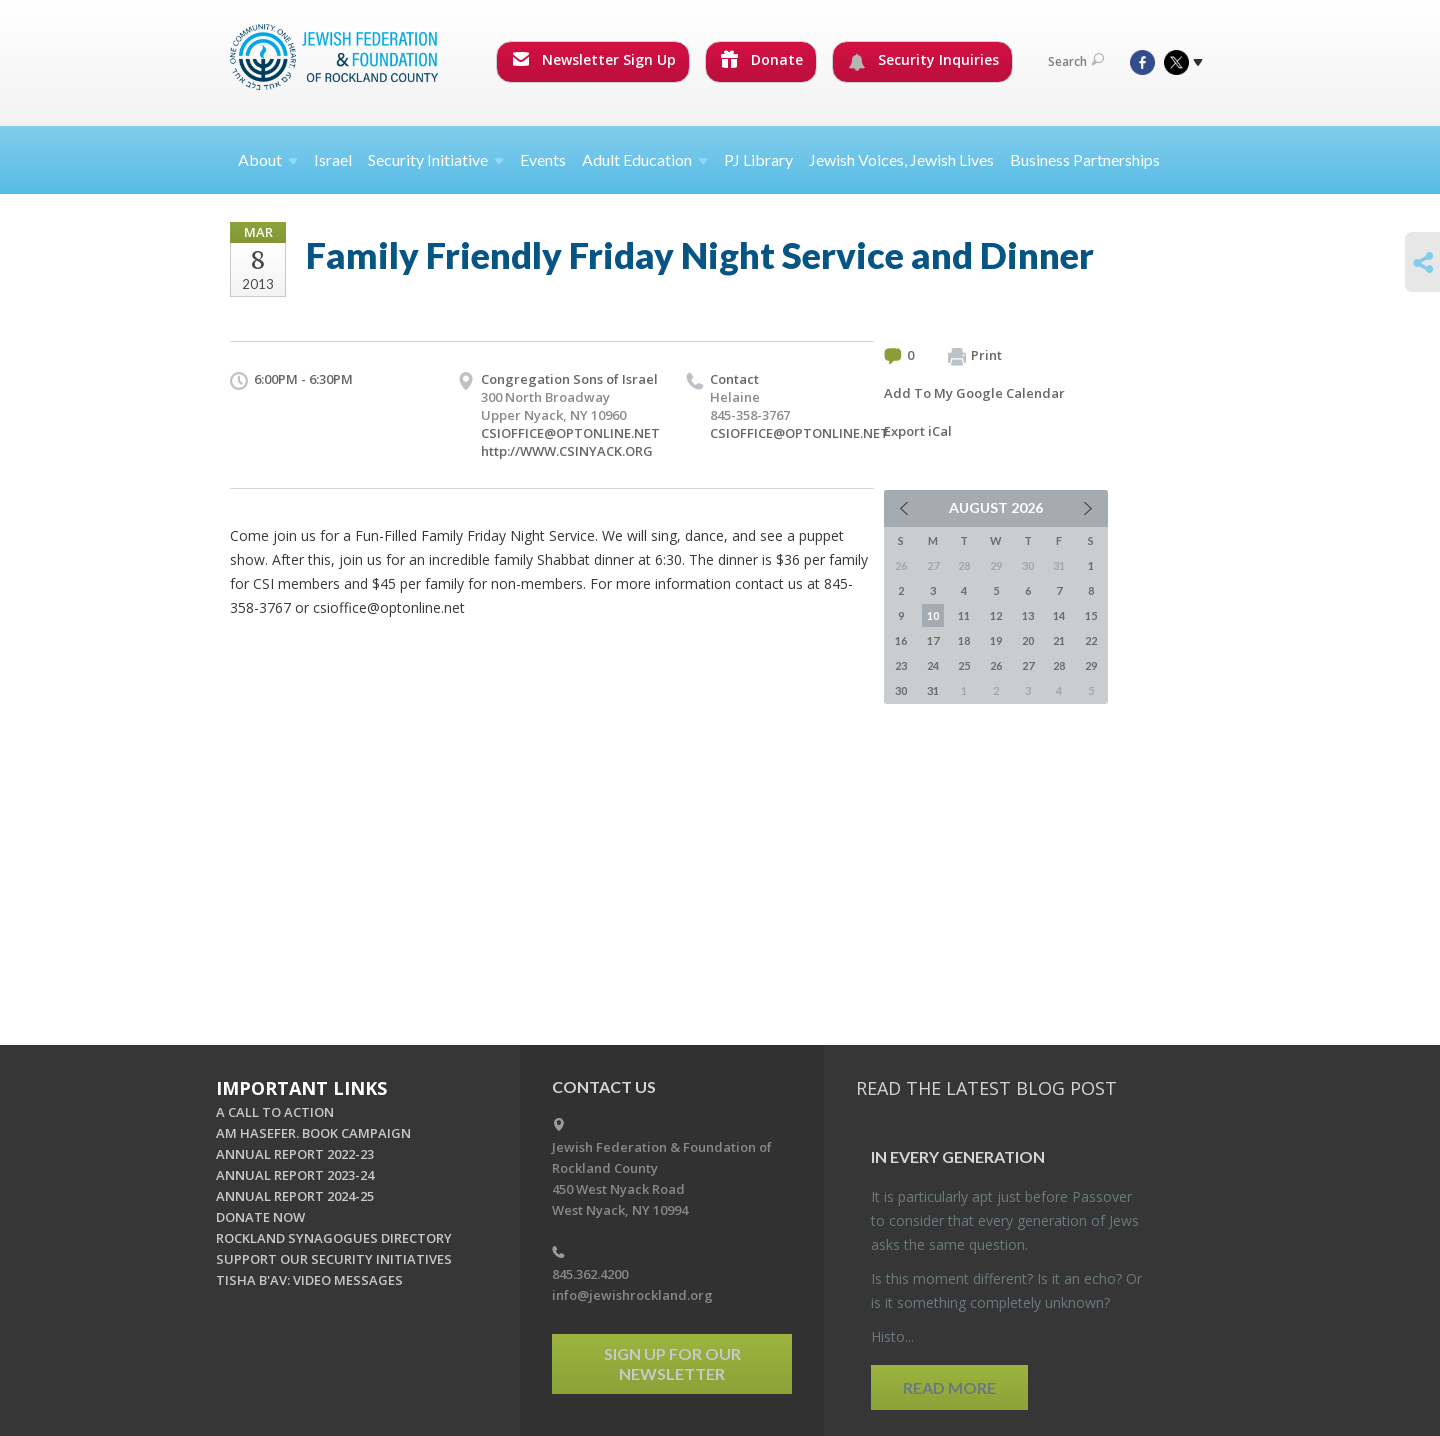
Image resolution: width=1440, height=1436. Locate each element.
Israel (333, 159)
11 (964, 615)
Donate (762, 59)
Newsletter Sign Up (594, 59)
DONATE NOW (260, 1217)
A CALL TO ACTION (275, 1112)
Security (436, 159)
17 (933, 640)
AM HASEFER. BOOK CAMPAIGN (313, 1133)
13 (1028, 615)
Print (975, 356)
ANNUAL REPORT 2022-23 (295, 1154)
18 (964, 640)
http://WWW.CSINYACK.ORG (567, 451)
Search (1076, 61)
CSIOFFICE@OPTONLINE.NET (570, 433)
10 (933, 615)
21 (1059, 640)
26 (996, 665)
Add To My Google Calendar (974, 393)
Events (543, 159)
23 (901, 665)
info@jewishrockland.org (632, 1295)
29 (1091, 665)
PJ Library (758, 159)
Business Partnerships (1085, 159)
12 (996, 615)
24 (933, 665)
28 (1059, 665)
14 (1059, 615)
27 (1028, 665)
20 (1028, 640)
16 (901, 640)
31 (933, 690)
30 (901, 690)
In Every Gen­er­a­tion (958, 1156)
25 (964, 665)
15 (1091, 615)
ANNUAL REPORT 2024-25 (295, 1196)
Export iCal (918, 431)
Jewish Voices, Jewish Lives (901, 159)
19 (996, 640)
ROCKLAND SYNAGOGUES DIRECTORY (334, 1238)
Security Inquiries (923, 60)
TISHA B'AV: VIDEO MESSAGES (309, 1280)
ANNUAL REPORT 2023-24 (295, 1175)
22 (1091, 640)
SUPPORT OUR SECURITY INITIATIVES (334, 1259)
